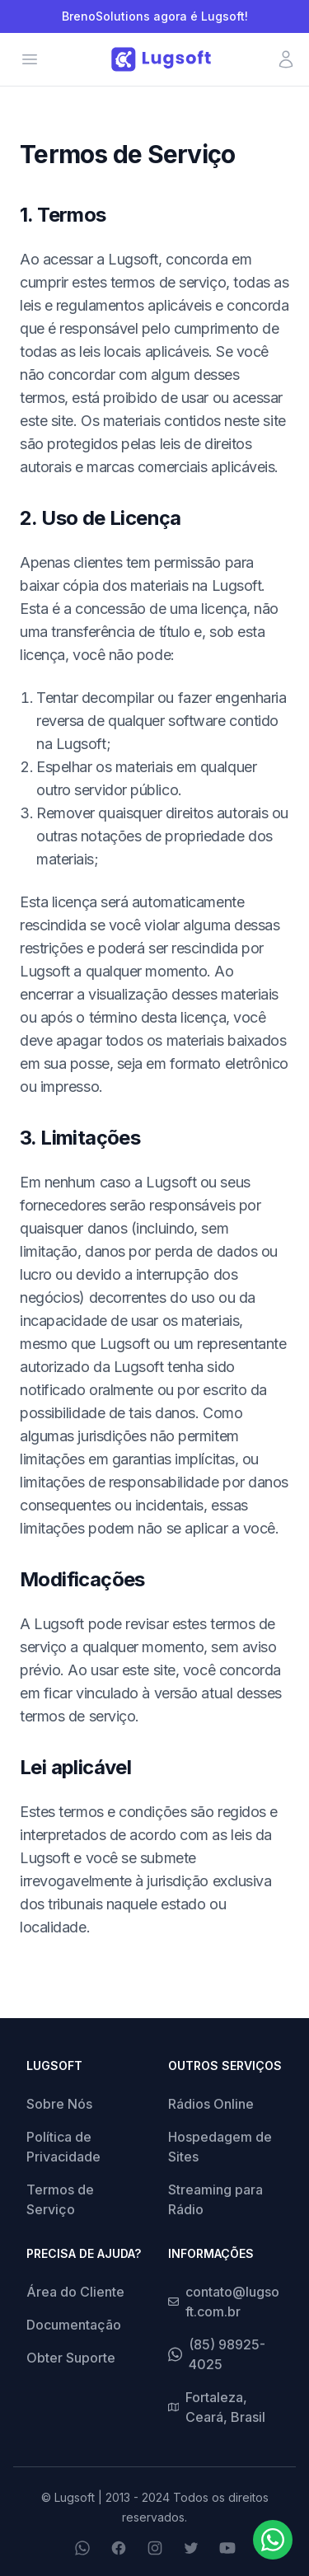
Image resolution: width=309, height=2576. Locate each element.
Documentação (73, 2324)
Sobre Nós (59, 2104)
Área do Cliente (75, 2291)
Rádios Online (211, 2104)
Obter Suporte (70, 2357)
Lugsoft (74, 2497)
